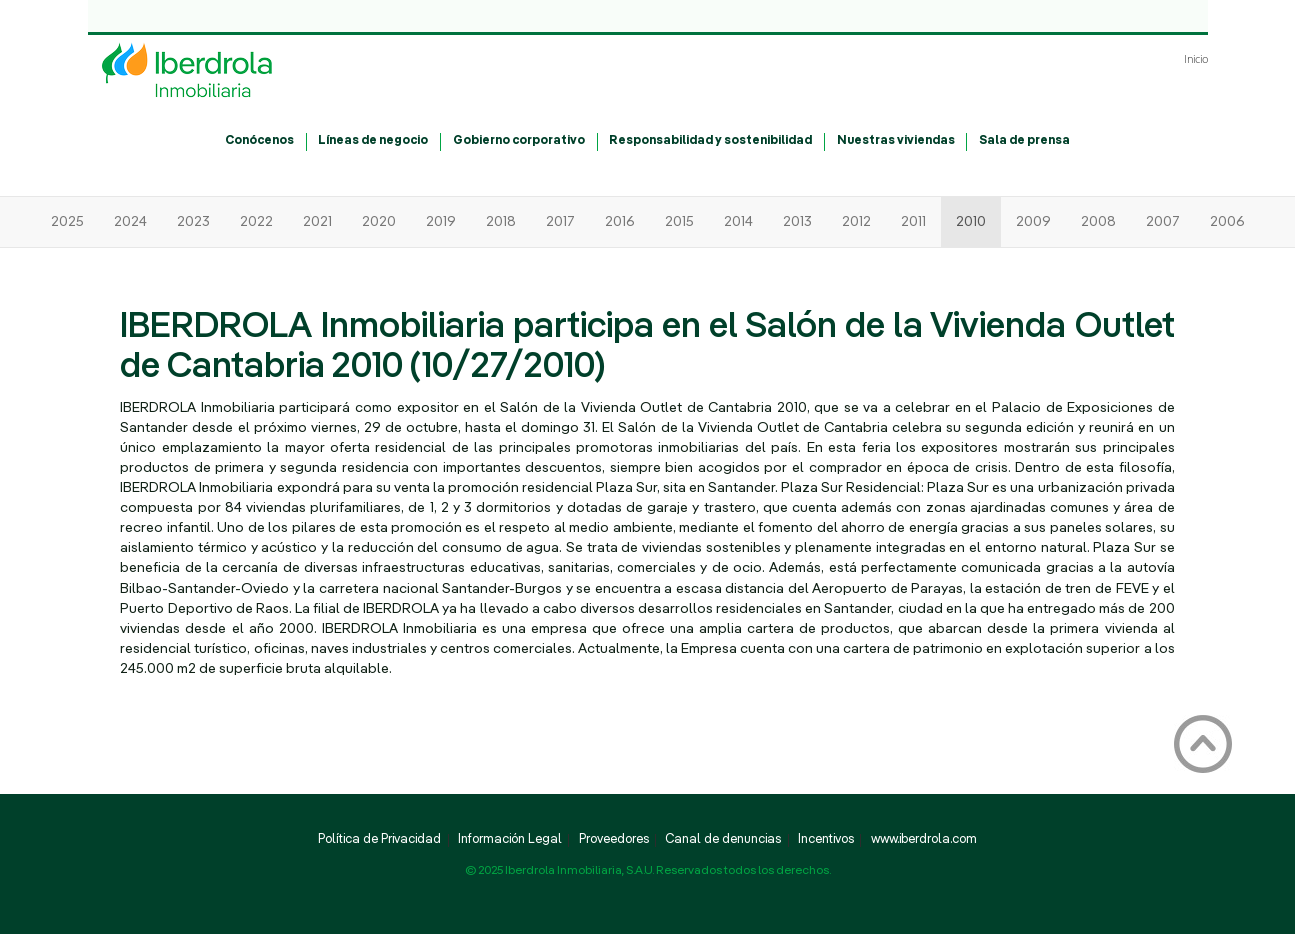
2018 (501, 222)
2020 (379, 222)
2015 (679, 222)
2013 (797, 222)
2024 (130, 222)
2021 (317, 222)
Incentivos (826, 840)
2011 (913, 222)
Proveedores (614, 840)
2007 (1163, 222)
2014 (738, 222)
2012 (856, 222)
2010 (971, 222)
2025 (67, 222)
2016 (620, 222)
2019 (441, 222)
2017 (560, 222)
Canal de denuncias (723, 840)
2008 (1098, 222)
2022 (256, 222)
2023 (193, 222)
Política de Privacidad (379, 840)
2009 (1033, 222)
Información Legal (510, 840)
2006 (1227, 222)
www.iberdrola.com (924, 840)
